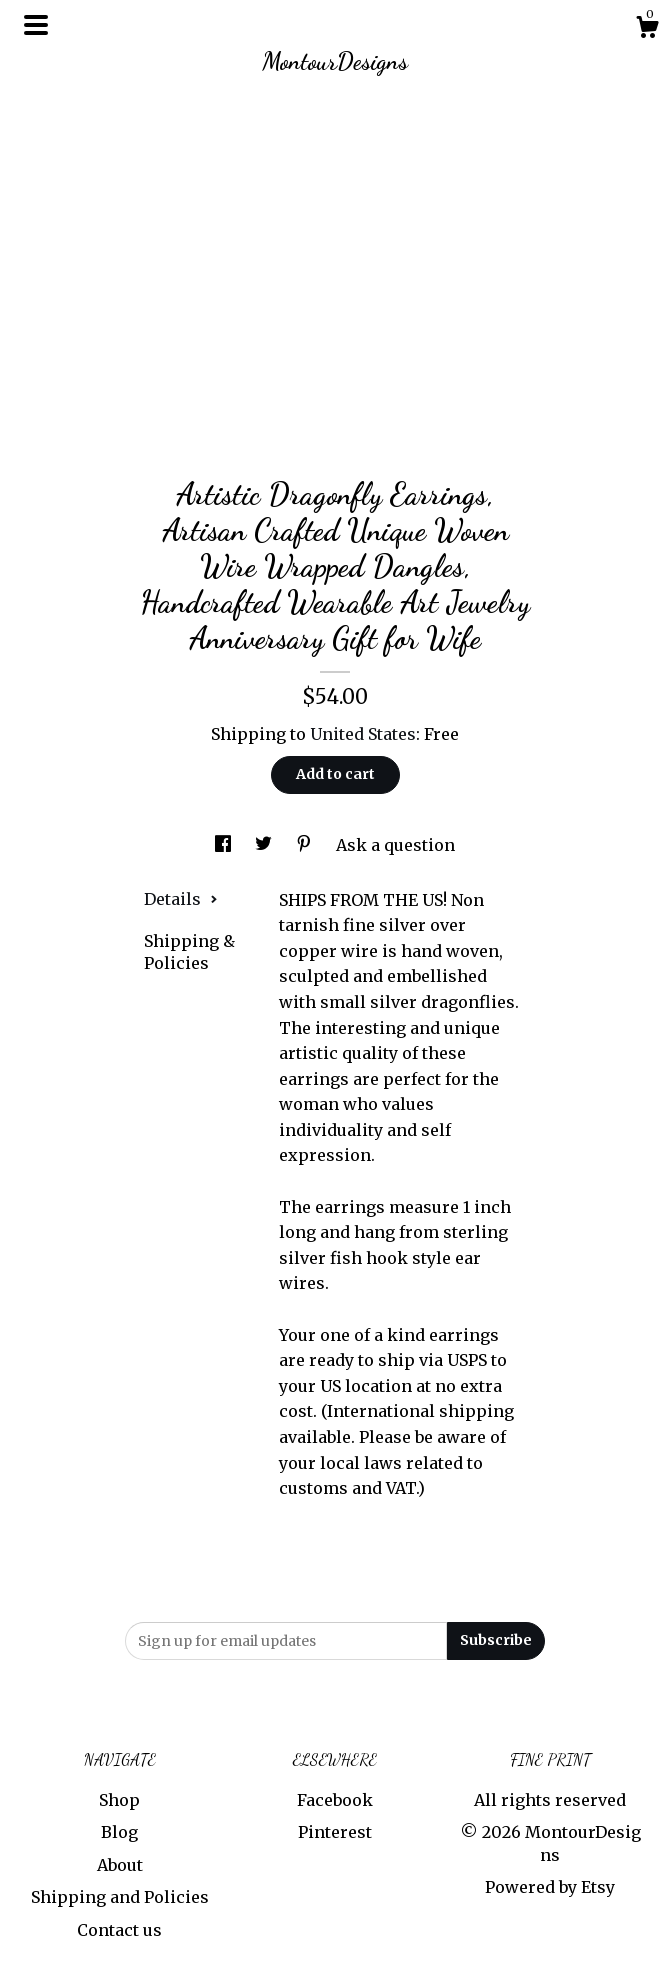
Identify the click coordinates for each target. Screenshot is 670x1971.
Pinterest (335, 1832)
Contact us (119, 1930)
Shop (119, 1800)
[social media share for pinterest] (306, 845)
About (120, 1865)
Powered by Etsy (550, 1887)
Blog (119, 1832)
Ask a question (395, 845)
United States (363, 734)
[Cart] (647, 30)
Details (181, 899)
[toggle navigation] (36, 25)
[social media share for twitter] (265, 845)
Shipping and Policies (120, 1897)
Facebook (335, 1800)
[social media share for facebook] (225, 845)
